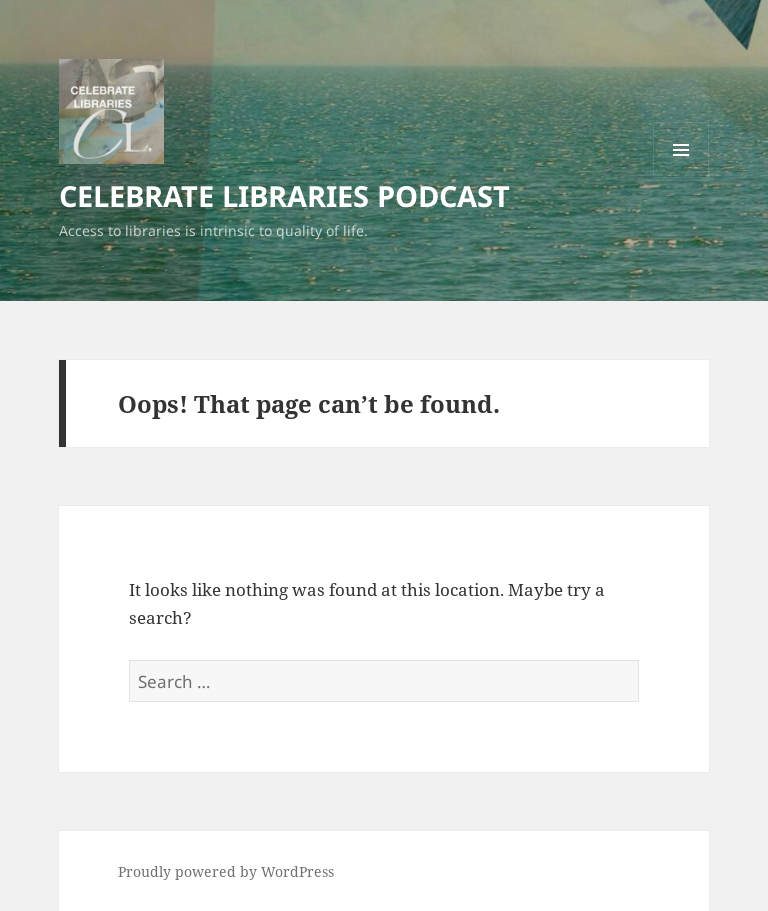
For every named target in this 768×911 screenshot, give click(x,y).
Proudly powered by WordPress (226, 871)
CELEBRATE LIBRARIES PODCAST (284, 195)
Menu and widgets (681, 177)
